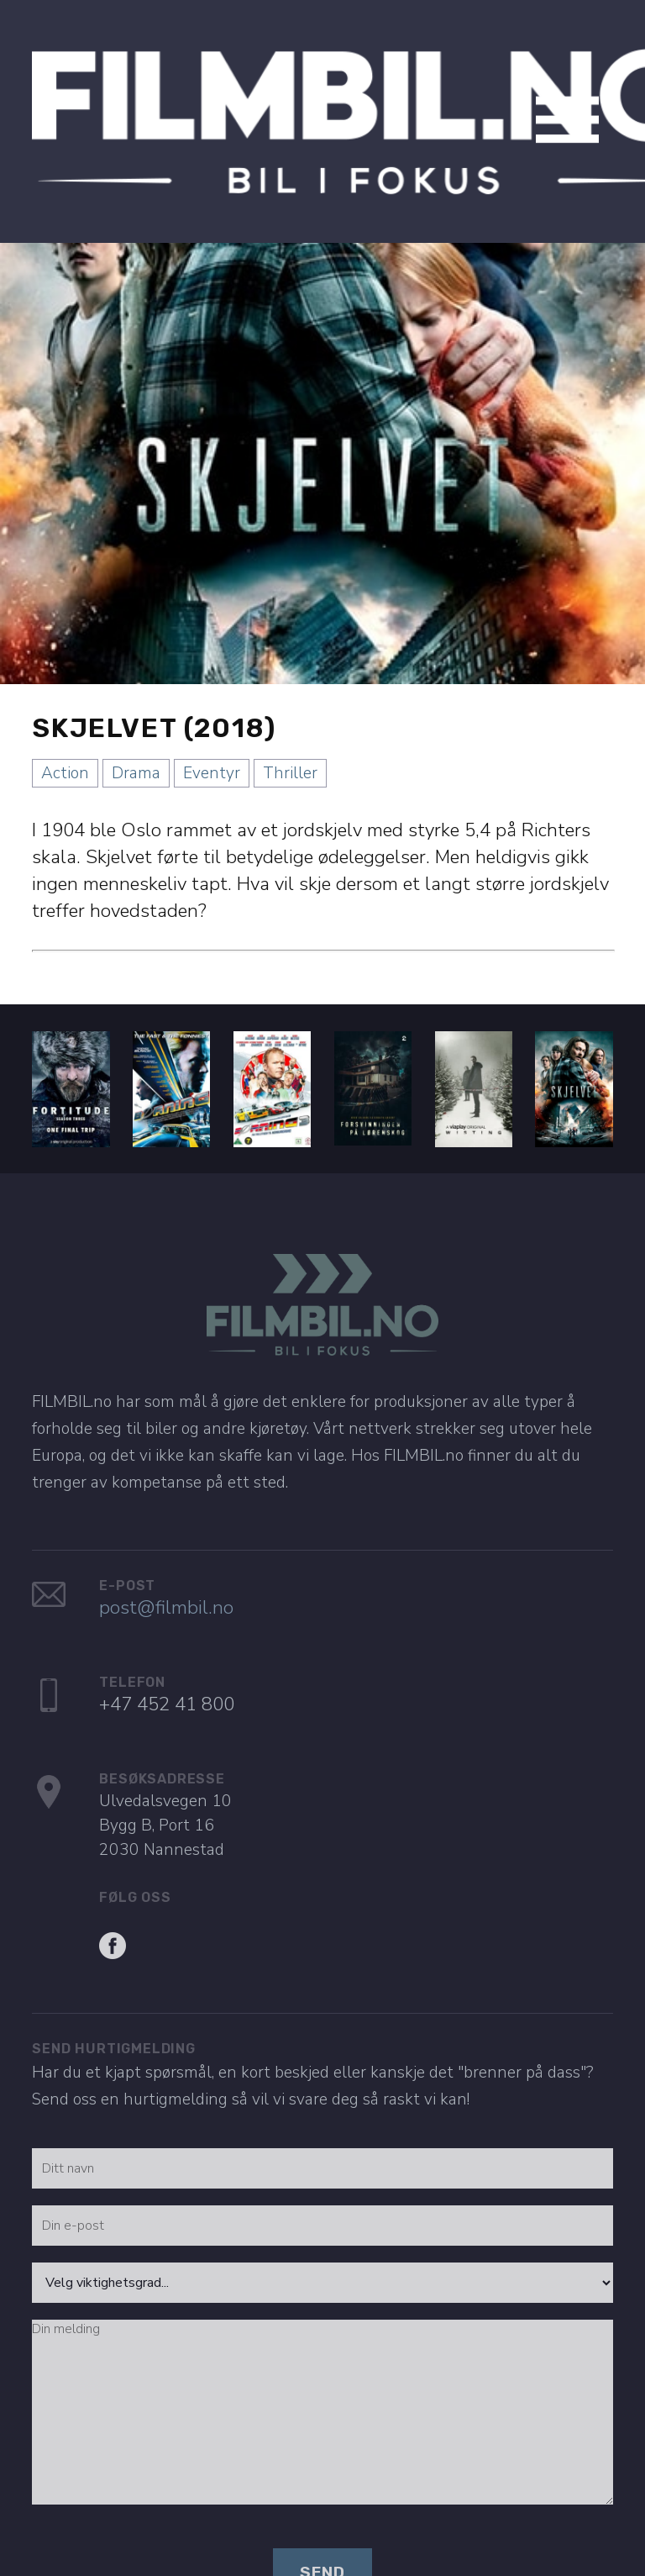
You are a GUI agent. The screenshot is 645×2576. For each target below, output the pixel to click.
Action (65, 742)
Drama (136, 742)
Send (322, 2541)
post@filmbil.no (166, 1576)
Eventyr (211, 742)
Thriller (290, 742)
